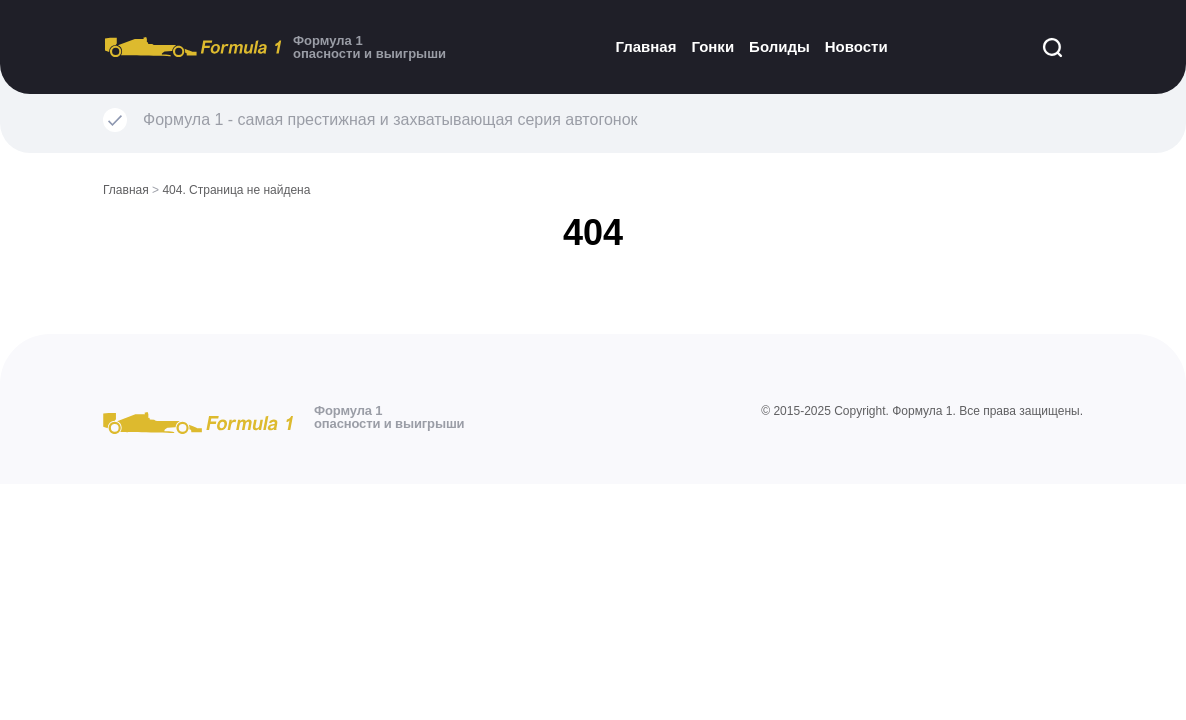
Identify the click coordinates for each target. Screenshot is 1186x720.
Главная (645, 46)
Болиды (779, 46)
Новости (856, 46)
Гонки (712, 46)
